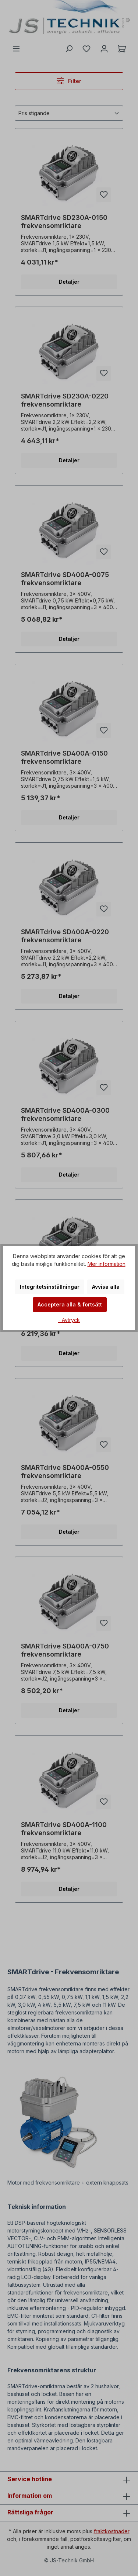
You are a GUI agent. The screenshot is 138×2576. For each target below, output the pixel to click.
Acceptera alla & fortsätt (70, 1304)
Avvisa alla (106, 1287)
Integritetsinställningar (49, 1287)
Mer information (106, 1264)
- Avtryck (69, 1320)
